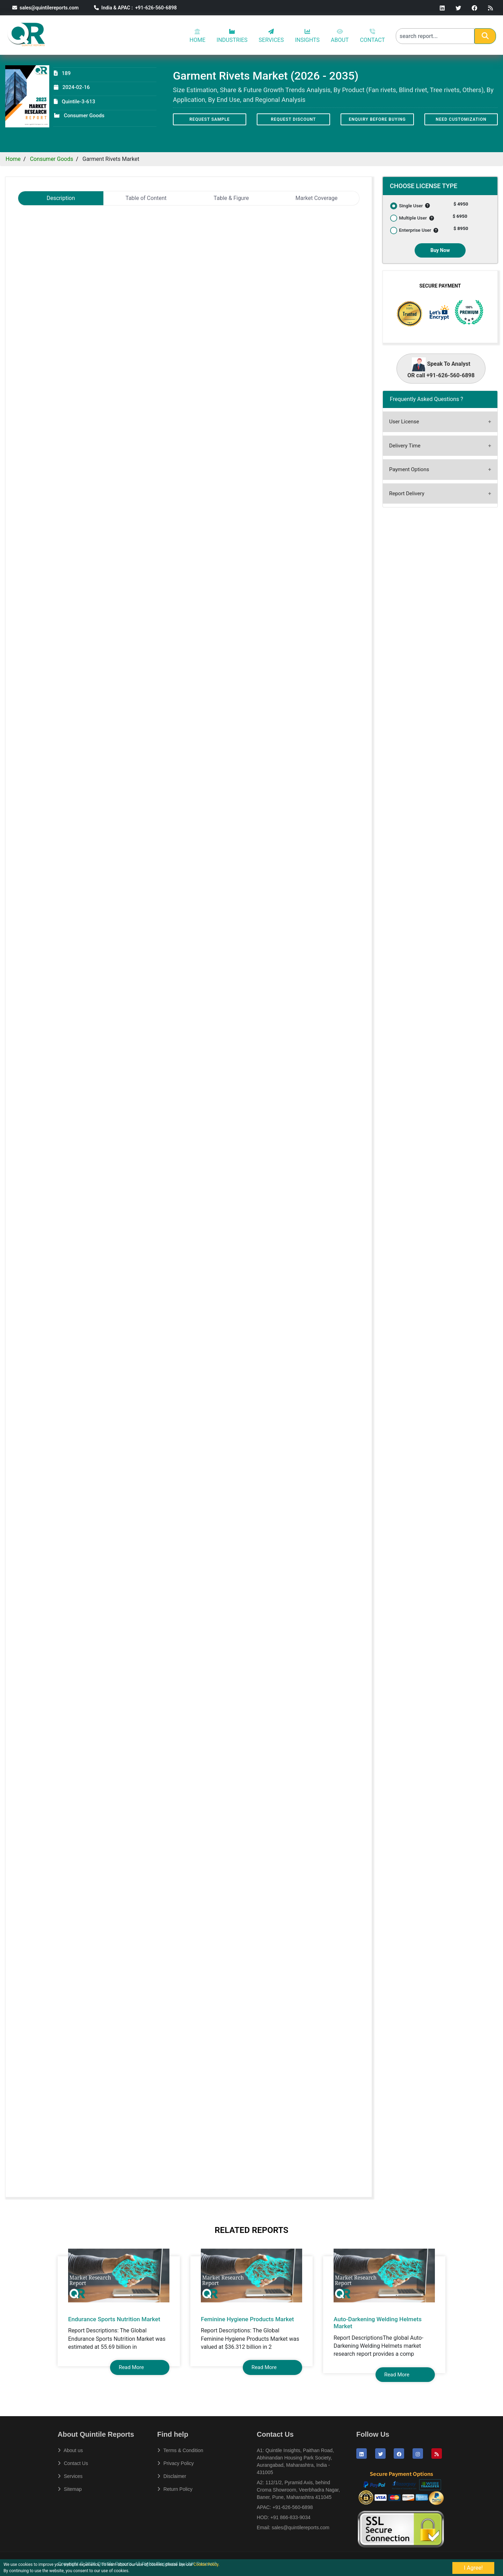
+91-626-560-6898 (292, 2507)
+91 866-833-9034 (290, 2517)
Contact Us (73, 2463)
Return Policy (174, 2489)
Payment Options (409, 469)
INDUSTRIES (232, 36)
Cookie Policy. (207, 2564)
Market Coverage (317, 198)
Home (13, 159)
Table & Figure (231, 198)
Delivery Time (405, 446)
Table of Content (146, 198)
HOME (197, 35)
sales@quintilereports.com (45, 7)
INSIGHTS (307, 36)
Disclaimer (171, 2476)
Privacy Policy (175, 2463)
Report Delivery (406, 493)
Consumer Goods (51, 159)
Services (70, 2476)
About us (70, 2450)
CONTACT (372, 36)
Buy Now (440, 250)
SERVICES (271, 36)
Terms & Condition (180, 2450)
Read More (131, 2367)
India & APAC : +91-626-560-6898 (135, 7)
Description (61, 198)
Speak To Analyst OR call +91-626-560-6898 (440, 368)
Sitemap (70, 2489)
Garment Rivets (49, 233)
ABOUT (340, 36)
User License (404, 421)
